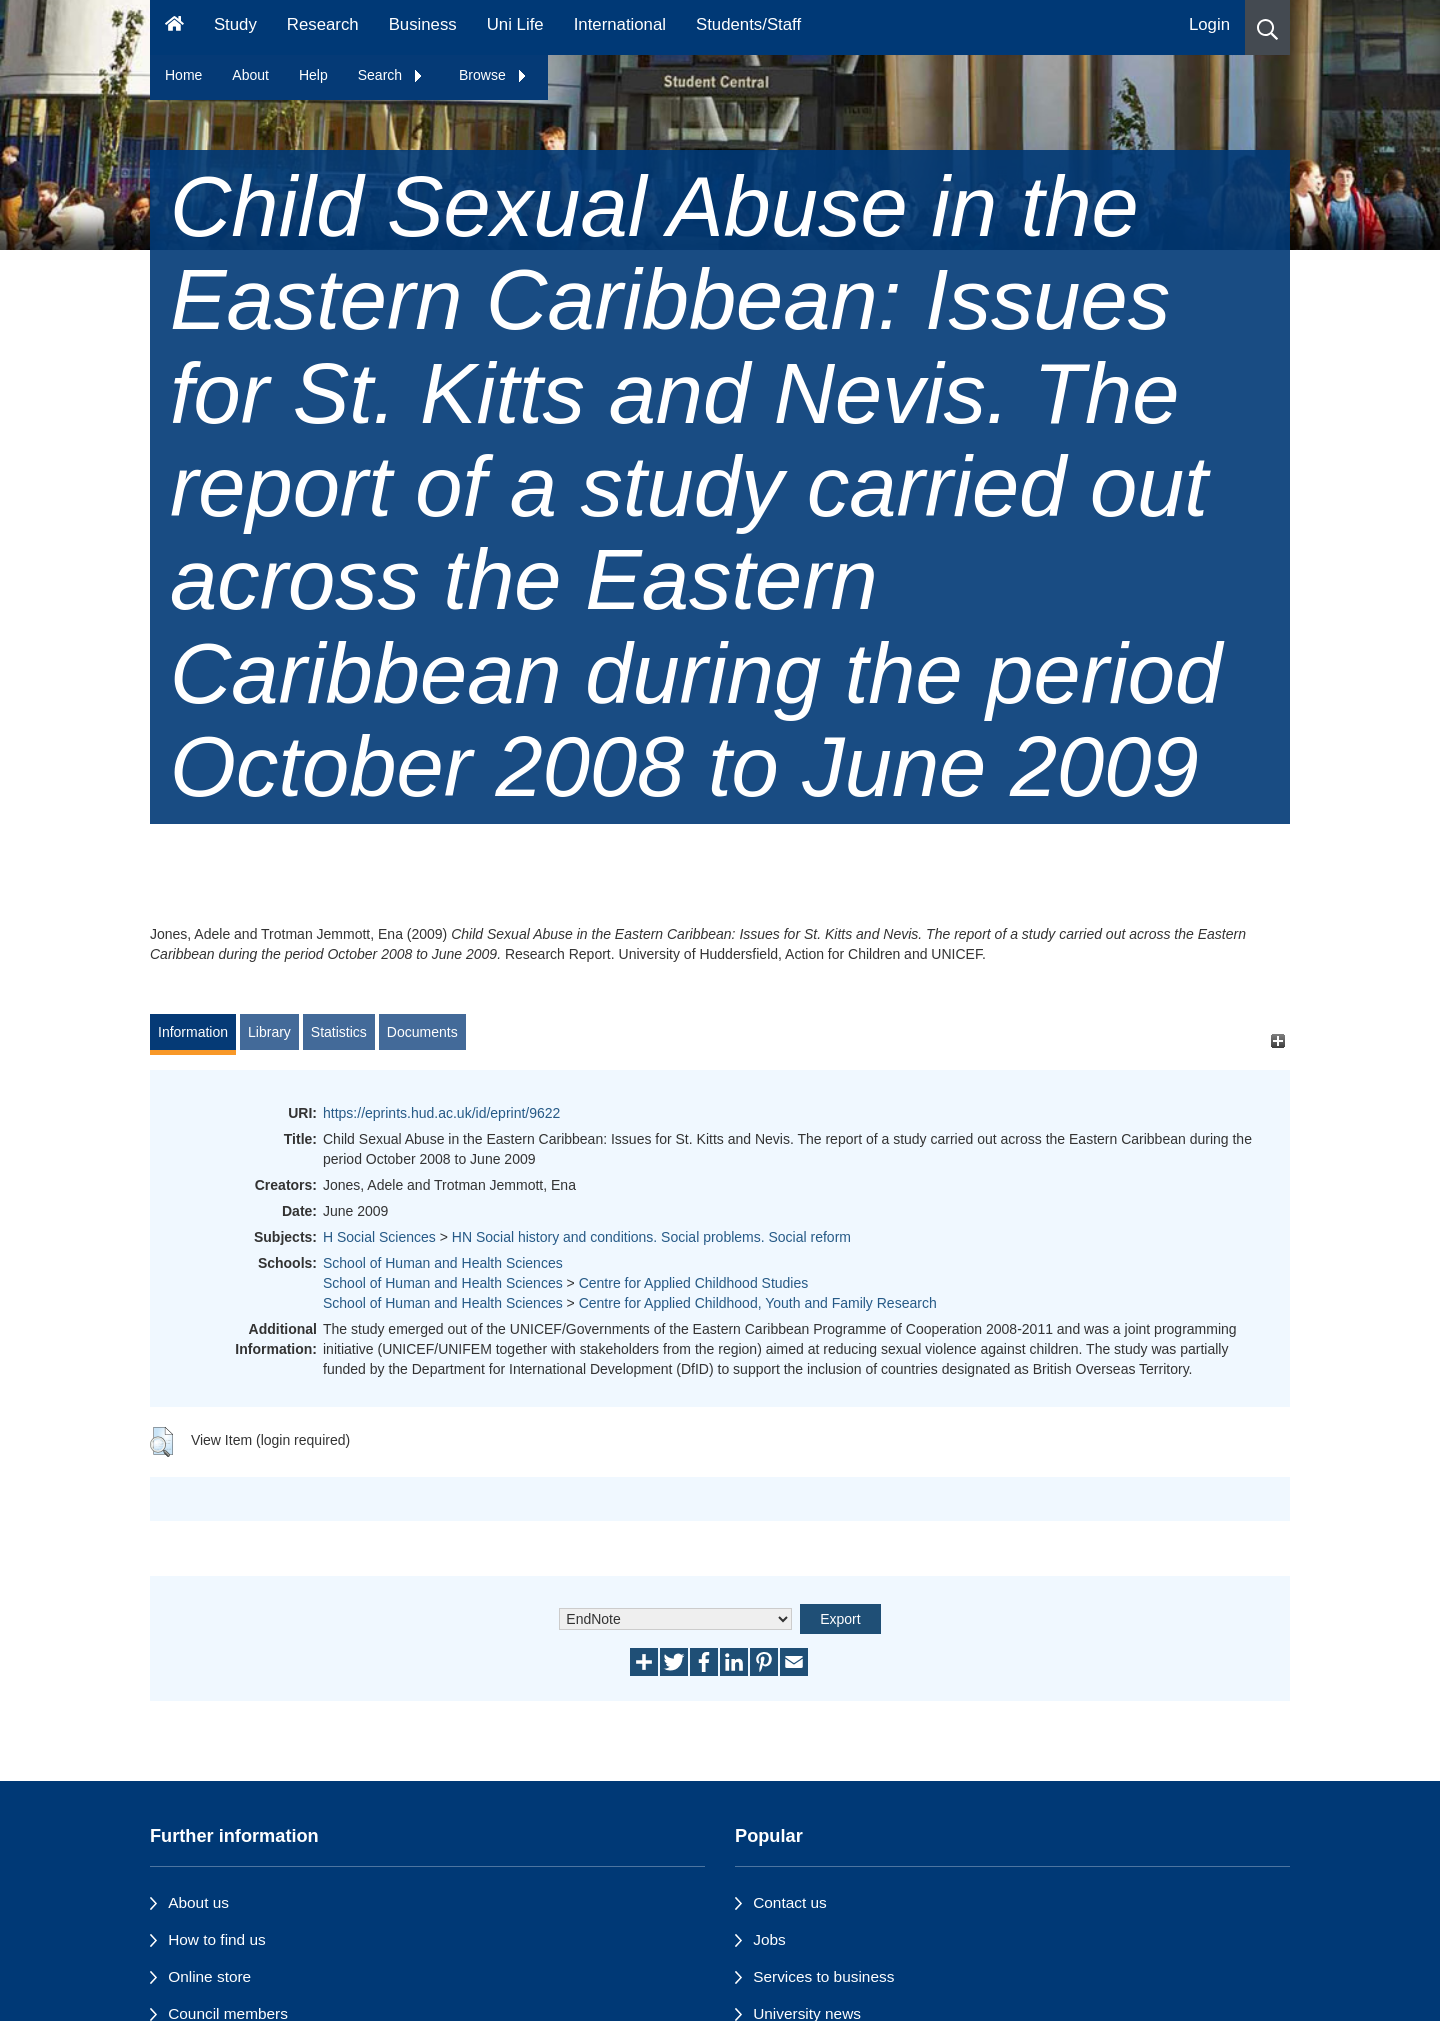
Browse (493, 75)
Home (183, 75)
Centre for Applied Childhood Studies (694, 1283)
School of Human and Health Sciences (443, 1263)
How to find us (217, 1939)
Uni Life (515, 24)
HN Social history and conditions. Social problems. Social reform (651, 1237)
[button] (1267, 27)
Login (1209, 24)
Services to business (823, 1976)
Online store (209, 1976)
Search (391, 75)
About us (198, 1902)
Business (423, 24)
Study (235, 24)
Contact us (790, 1902)
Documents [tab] (422, 1032)
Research (323, 24)
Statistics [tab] (339, 1032)
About (250, 75)
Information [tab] (193, 1032)
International (620, 24)
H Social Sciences (379, 1237)
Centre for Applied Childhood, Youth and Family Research (758, 1303)
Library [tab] (269, 1032)
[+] (1277, 1041)
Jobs (769, 1939)
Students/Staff (748, 24)
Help (313, 75)
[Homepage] (174, 27)
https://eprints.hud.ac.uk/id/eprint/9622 (441, 1113)
